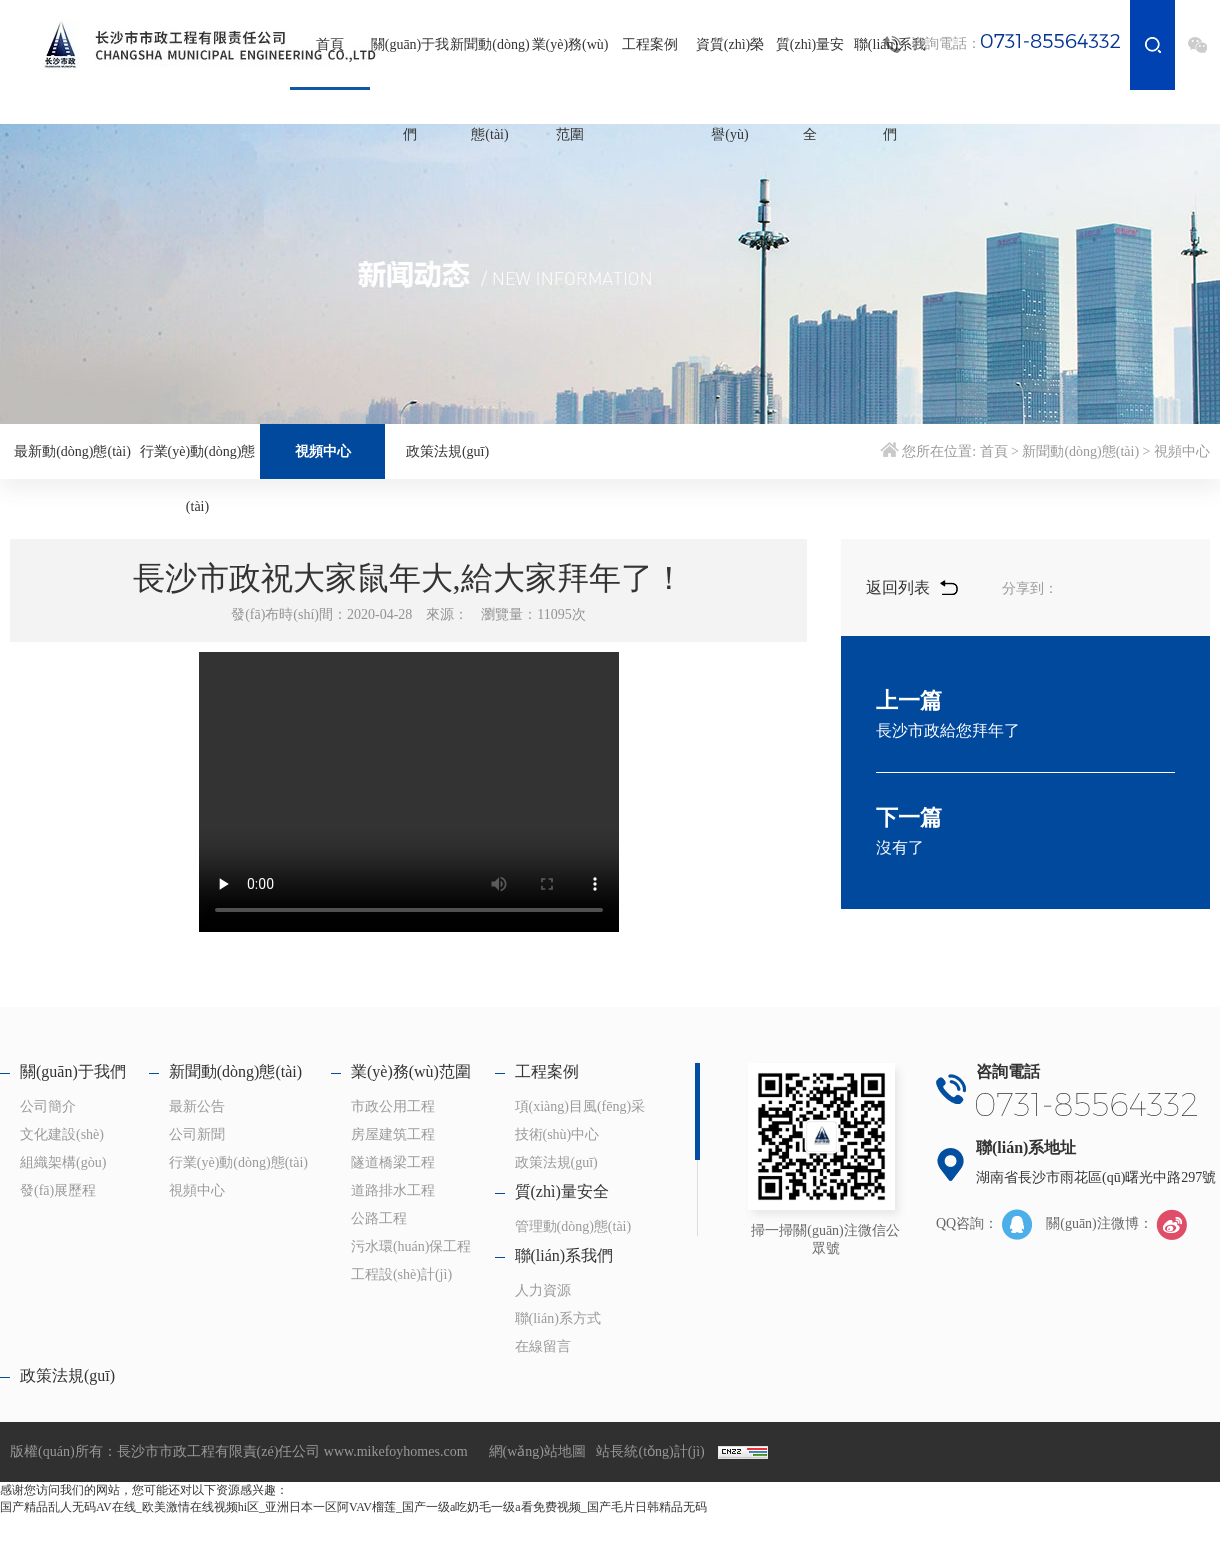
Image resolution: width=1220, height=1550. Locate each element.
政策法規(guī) (447, 451)
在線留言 (543, 1346)
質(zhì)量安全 (810, 89)
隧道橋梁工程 (393, 1162)
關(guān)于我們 (410, 89)
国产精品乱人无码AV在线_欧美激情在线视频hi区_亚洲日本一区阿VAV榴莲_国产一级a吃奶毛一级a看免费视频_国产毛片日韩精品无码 (353, 1507)
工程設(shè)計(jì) (401, 1274)
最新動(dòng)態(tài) (72, 451)
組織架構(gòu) (63, 1162)
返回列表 (912, 587)
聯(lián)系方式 (558, 1318)
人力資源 (543, 1290)
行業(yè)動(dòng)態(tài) (198, 479)
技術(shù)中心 (557, 1134)
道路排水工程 (393, 1190)
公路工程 (379, 1218)
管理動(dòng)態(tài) (573, 1226)
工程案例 (650, 44)
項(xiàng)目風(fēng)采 (580, 1106)
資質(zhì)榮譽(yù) (730, 89)
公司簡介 (48, 1106)
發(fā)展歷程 (58, 1190)
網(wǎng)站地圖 (537, 1451)
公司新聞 (197, 1134)
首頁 (330, 44)
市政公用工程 (393, 1106)
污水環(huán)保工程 (411, 1246)
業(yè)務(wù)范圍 (570, 89)
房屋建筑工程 (393, 1134)
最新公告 (197, 1106)
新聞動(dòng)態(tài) (489, 89)
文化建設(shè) (62, 1134)
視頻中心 (323, 451)
